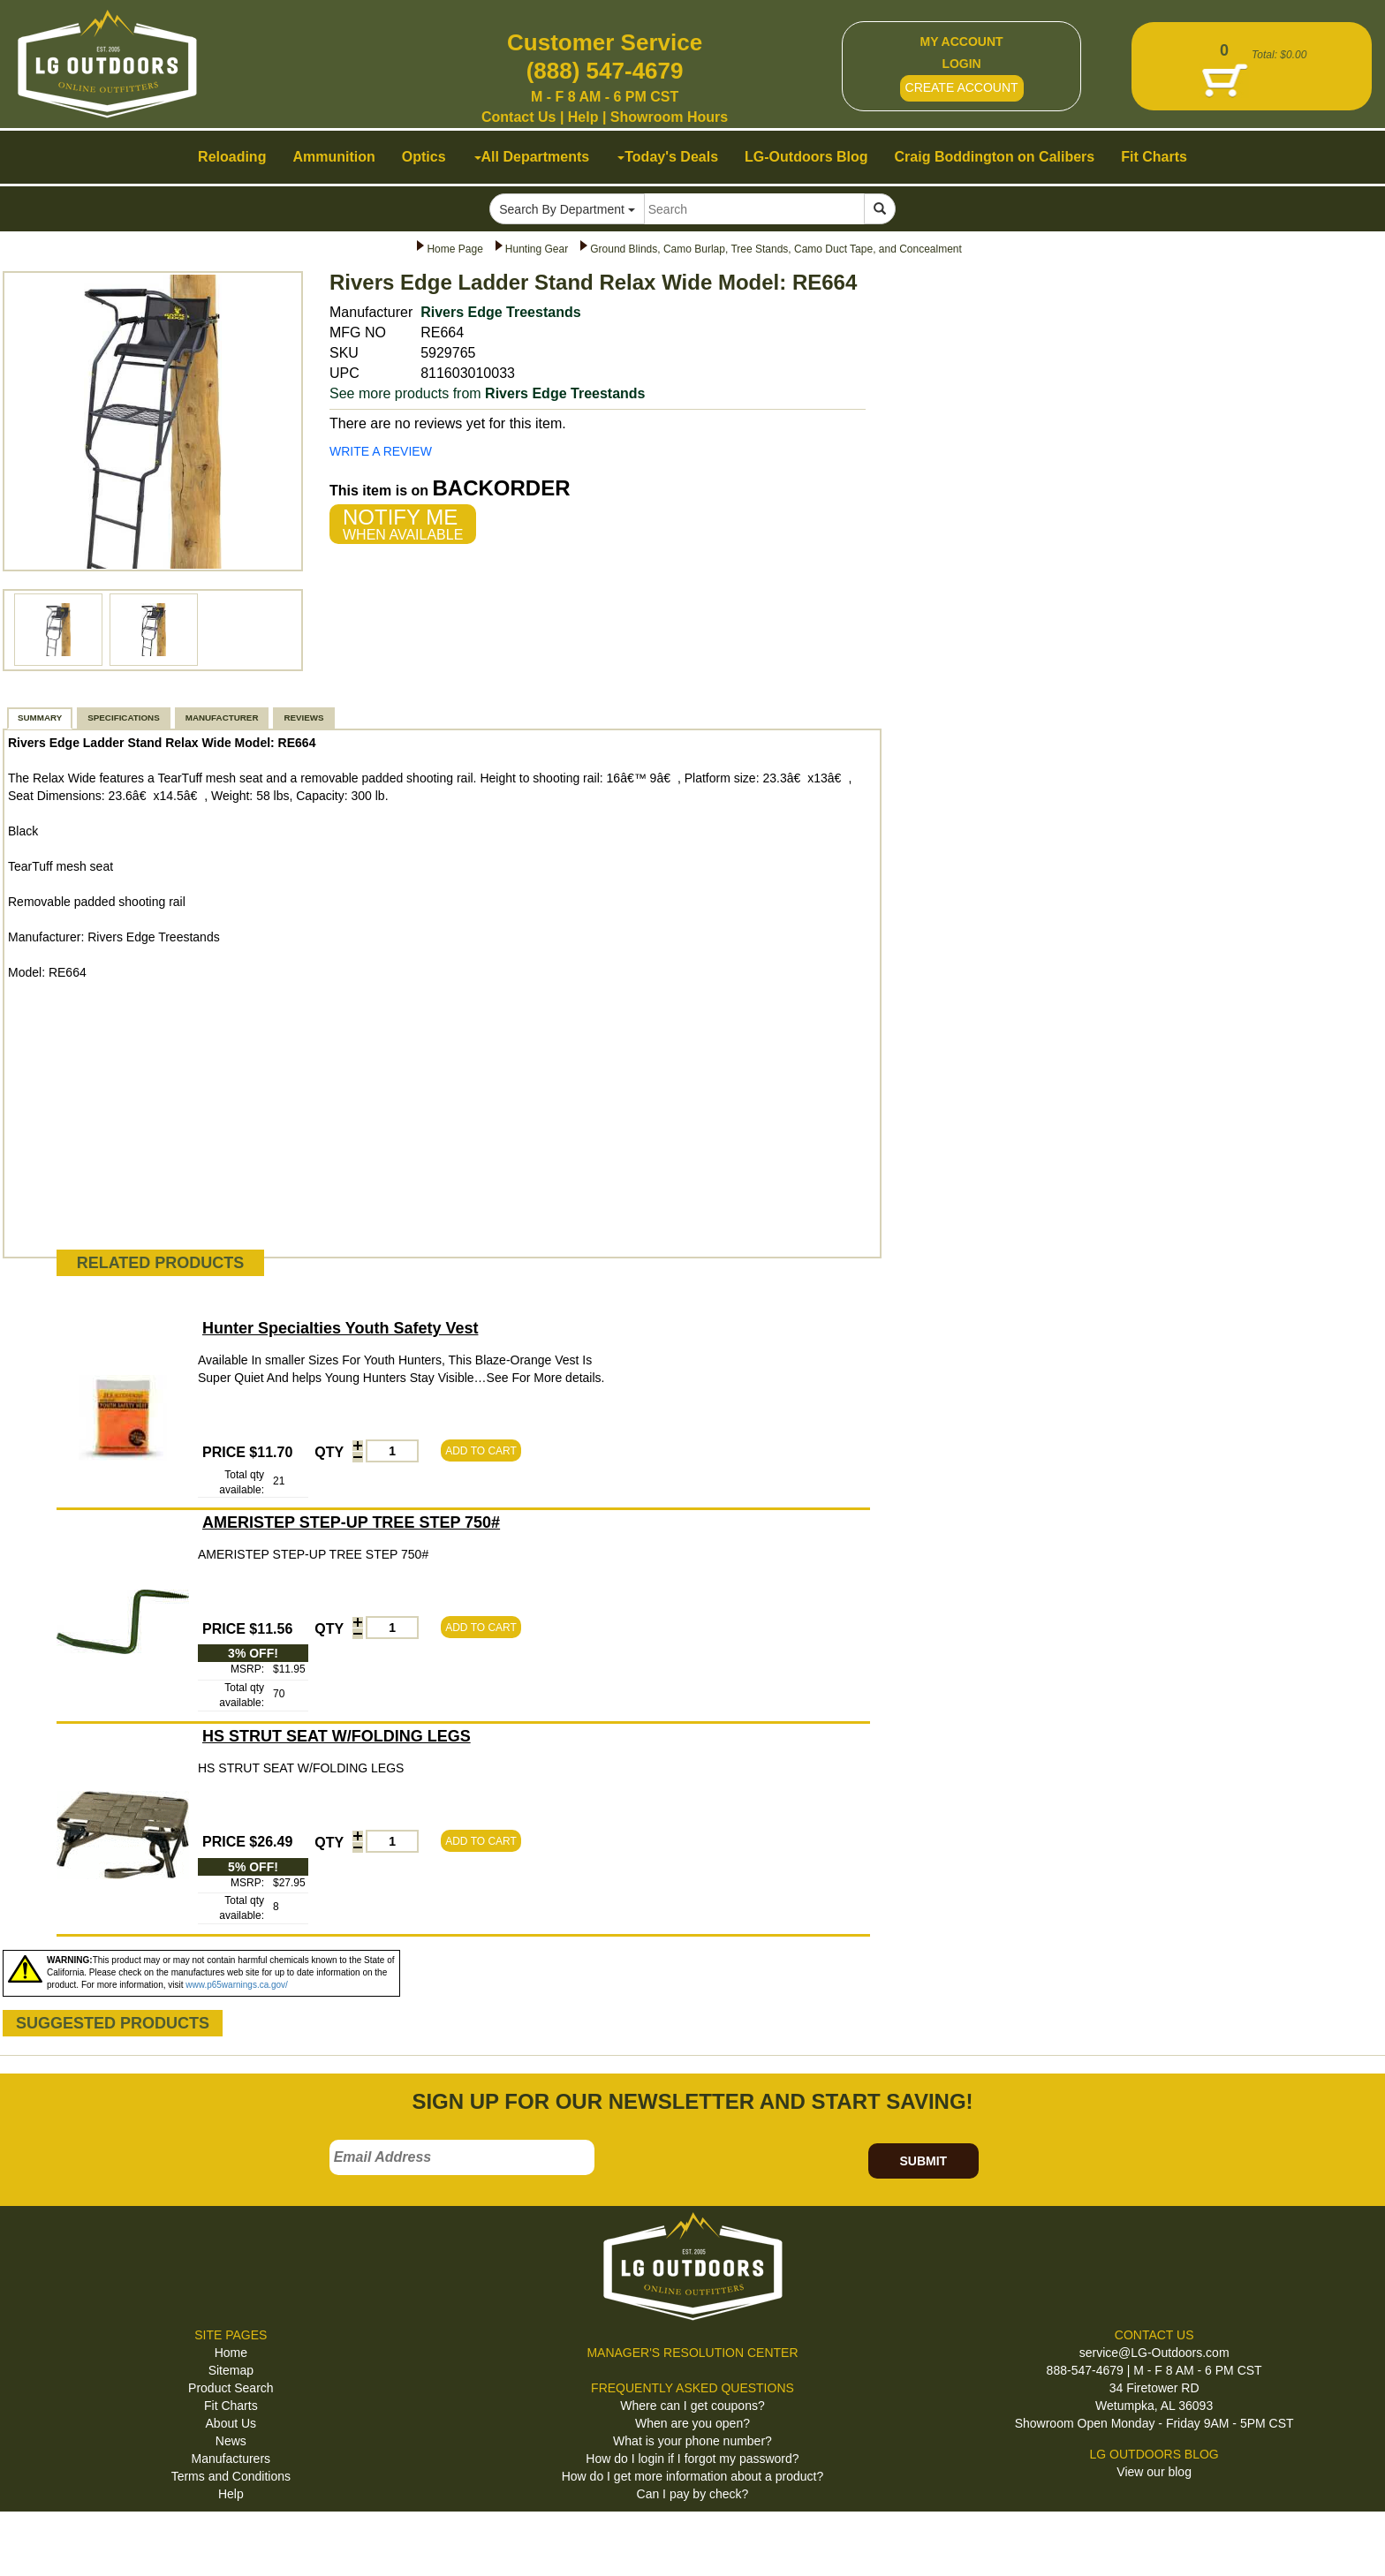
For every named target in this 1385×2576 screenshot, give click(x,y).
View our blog (1154, 2472)
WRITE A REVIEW (380, 451)
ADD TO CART (481, 1451)
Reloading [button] (232, 156)
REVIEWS (303, 717)
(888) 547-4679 (605, 70)
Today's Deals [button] (667, 156)
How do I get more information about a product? (693, 2476)
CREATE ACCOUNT (961, 87)
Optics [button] (424, 156)
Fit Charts (231, 2405)
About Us (231, 2423)
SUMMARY (40, 717)
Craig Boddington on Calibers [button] (995, 156)
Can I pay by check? (693, 2494)
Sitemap (231, 2370)
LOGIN (961, 64)
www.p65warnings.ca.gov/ (236, 1985)
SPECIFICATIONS (123, 717)
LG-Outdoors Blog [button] (806, 156)
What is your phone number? (692, 2441)
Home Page (454, 249)
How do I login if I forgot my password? (692, 2458)
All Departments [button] (532, 156)
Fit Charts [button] (1154, 156)
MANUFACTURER (222, 717)
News (231, 2441)
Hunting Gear (536, 249)
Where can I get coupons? (692, 2405)
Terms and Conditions (231, 2476)
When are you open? (692, 2423)
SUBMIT (923, 2161)
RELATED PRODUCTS (161, 1263)
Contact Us (518, 117)
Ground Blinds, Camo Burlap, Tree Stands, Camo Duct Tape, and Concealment (776, 249)
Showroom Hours (669, 117)
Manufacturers (231, 2458)
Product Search (231, 2388)
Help (583, 117)
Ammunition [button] (333, 156)
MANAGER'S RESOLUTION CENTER (692, 2353)
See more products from (487, 393)
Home (231, 2353)
